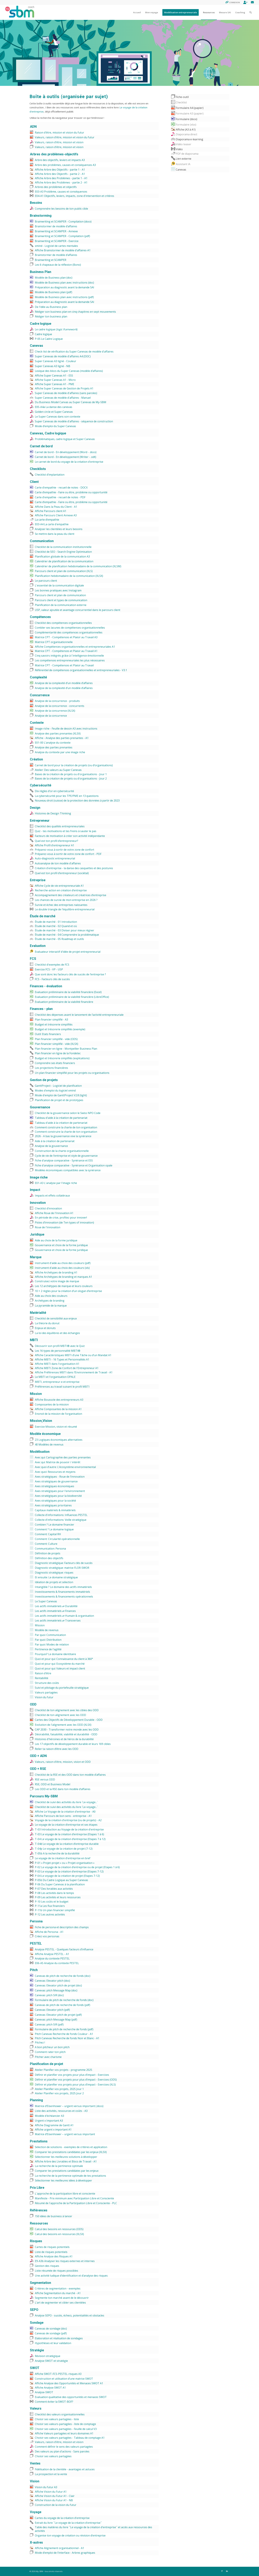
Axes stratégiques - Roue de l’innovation (60, 1476)
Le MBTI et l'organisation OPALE (55, 1377)
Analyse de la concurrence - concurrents (59, 706)
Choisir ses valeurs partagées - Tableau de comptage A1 (70, 2438)
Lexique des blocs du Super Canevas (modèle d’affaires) (69, 371)
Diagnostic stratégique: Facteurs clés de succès (63, 1563)
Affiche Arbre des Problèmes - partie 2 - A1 (61, 182)
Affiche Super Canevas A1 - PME (54, 384)
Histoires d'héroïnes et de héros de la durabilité (64, 1739)
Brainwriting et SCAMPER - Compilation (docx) (63, 221)
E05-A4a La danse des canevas (53, 407)
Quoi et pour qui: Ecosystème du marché (60, 1664)
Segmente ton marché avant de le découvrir (62, 2298)
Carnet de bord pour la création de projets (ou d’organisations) (74, 765)
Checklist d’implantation (49, 474)
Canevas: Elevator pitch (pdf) (52, 2010)
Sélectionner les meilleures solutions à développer (66, 2157)
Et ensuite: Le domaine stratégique (56, 1577)
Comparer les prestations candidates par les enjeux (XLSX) (71, 2152)
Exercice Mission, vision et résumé (56, 1426)
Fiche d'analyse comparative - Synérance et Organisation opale (73, 1165)
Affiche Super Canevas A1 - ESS (54, 375)
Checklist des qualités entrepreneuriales (60, 826)
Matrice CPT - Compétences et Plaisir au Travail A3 (66, 637)
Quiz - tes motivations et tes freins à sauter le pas (65, 831)
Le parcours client (46, 580)
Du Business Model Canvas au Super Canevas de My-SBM (70, 402)
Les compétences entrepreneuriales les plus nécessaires (70, 660)
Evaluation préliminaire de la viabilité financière (64, 1002)
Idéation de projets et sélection (54, 1582)
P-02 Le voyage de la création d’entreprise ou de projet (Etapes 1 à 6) (77, 1867)
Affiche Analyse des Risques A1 (54, 2256)
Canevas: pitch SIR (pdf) (49, 2024)
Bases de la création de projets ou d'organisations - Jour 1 (71, 774)
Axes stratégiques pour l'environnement (60, 1491)
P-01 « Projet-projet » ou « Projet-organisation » (64, 1863)
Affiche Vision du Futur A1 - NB (54, 2500)
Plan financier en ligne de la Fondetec (58, 1053)
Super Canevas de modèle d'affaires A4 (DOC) (63, 356)
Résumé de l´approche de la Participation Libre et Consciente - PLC (76, 2203)
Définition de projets (47, 1553)
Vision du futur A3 (46, 2487)
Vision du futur (44, 1697)
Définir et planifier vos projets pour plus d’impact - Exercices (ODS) (76, 2079)
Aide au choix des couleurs (51, 1296)
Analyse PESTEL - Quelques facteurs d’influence (64, 1949)
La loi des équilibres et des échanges (57, 1333)
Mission (40, 1625)
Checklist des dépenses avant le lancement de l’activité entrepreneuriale (79, 1015)
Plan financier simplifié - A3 (51, 1019)
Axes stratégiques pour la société (55, 1500)
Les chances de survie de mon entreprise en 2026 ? (66, 900)
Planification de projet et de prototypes (59, 1100)
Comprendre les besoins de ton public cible (61, 208)
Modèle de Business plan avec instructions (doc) (64, 282)
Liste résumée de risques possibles (56, 2270)
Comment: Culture (46, 1544)
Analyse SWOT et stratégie (51, 2361)
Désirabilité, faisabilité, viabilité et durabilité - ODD (66, 1734)
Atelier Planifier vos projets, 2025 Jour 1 (59, 2089)
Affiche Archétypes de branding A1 (56, 1272)
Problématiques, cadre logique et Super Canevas (65, 439)
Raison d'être (43, 1673)
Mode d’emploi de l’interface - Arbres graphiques (65, 2552)
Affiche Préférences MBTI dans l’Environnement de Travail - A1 (73, 1372)
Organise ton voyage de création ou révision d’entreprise (70, 2535)
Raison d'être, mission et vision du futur (59, 132)
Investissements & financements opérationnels (64, 1596)
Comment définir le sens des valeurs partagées (64, 2446)
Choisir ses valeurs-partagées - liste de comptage (65, 2424)
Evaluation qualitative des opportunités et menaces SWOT (71, 2397)
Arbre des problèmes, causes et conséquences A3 (65, 165)
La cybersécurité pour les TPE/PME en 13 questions (67, 796)
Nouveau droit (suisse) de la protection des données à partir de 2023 (77, 800)
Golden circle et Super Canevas (54, 412)
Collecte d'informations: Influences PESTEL (61, 1515)
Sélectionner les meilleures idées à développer (63, 2180)
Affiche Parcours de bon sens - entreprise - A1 (63, 1816)
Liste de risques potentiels (51, 2252)
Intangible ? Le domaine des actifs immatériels (63, 1587)
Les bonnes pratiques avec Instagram (58, 590)
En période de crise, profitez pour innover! (61, 1217)
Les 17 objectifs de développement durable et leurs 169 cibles (73, 1744)
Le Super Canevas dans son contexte (57, 416)
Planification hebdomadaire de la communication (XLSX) (69, 576)
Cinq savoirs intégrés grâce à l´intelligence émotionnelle (69, 655)
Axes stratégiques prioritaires (53, 1505)
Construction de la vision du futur (55, 2505)
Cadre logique (43, 334)
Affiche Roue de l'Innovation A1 (54, 1213)
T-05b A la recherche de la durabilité (57, 1853)
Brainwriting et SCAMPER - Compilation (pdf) (62, 236)
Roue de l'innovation (47, 1227)
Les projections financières (51, 1068)
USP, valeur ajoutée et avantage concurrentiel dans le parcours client (77, 610)
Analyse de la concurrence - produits (57, 701)
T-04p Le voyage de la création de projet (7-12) (63, 1848)
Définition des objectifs (49, 1558)
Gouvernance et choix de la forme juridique (61, 1245)
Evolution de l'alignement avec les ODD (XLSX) (63, 1725)
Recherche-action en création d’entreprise (61, 890)
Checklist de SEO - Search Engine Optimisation (63, 552)
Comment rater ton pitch (50, 2052)
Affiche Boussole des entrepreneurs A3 (59, 1399)
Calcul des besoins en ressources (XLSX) (59, 2234)
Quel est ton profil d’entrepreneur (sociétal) (62, 873)
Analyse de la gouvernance (51, 1146)
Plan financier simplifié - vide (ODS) (56, 1039)
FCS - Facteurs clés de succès (52, 979)
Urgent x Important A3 (49, 2120)
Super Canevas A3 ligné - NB (52, 366)
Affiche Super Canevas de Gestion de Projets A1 (64, 388)
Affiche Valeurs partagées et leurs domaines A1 (64, 2433)
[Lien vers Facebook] (222, 2571)
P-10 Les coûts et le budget (51, 1901)
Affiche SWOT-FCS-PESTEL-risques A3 (58, 2374)
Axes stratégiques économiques (54, 1486)
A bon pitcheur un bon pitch (52, 2047)
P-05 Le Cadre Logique (49, 339)
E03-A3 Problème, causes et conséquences (61, 191)
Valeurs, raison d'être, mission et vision (59, 142)
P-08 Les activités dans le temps (54, 1893)
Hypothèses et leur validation (53, 2343)
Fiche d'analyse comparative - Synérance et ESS (64, 1160)
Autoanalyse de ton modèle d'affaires (58, 863)
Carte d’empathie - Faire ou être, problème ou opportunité (71, 492)
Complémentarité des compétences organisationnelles (68, 632)
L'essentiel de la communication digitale (59, 585)
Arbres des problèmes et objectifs (56, 187)
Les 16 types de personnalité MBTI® (57, 1351)
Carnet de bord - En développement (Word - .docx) (65, 452)
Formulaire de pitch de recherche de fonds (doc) (64, 2000)
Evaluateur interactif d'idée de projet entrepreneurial (67, 952)
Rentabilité (41, 1678)
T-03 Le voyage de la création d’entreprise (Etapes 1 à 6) (69, 1834)
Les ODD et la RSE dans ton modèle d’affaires (62, 1789)
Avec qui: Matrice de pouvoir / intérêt (57, 1462)
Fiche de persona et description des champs (62, 1927)
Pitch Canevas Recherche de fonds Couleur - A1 (64, 2034)
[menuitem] (233, 3)
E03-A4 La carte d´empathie (52, 524)
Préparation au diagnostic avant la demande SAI (64, 287)
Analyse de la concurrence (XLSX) (55, 710)
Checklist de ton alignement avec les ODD (60, 1715)
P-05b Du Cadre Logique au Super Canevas (61, 1880)
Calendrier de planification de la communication (64, 561)
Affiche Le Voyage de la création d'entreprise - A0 (65, 1811)
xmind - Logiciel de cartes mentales (56, 246)
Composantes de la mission (52, 1404)
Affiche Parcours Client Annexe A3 (56, 515)
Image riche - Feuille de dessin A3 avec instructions (66, 728)
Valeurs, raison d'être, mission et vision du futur (64, 137)
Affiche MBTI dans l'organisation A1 (57, 1364)
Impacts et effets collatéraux (52, 1195)
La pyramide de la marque (51, 1305)
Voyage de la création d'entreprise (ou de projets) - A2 (68, 1820)
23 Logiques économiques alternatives (58, 1440)
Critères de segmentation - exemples (57, 2288)
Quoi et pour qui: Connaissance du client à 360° (64, 1659)
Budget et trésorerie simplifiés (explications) (62, 1058)
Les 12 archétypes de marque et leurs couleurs (63, 1286)
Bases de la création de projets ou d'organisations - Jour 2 (71, 778)
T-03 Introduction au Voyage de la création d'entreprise (69, 1829)
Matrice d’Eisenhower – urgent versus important (65, 2134)
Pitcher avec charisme (48, 2057)
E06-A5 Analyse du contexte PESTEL (57, 1963)
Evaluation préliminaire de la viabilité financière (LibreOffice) (72, 997)
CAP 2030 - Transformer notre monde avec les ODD (67, 1729)
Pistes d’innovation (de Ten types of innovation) (64, 1222)
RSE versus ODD (45, 1779)
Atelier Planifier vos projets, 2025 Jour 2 (59, 2093)
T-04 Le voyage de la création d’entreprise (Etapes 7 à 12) (70, 1839)
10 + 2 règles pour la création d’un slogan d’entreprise (68, 1291)
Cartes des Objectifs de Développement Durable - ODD (69, 1720)
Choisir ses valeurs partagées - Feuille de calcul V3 (66, 2429)
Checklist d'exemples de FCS (52, 964)
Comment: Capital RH (48, 1534)
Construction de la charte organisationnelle (62, 1151)
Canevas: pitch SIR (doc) (49, 1995)
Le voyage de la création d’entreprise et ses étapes (66, 1824)
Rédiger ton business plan (51, 316)
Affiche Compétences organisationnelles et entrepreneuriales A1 (75, 646)
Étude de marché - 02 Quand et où (56, 926)
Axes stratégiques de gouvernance (56, 1481)
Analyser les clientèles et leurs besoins (58, 529)
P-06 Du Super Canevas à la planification (60, 1884)
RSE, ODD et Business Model (52, 1784)
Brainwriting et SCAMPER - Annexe (56, 231)
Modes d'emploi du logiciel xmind (55, 1090)
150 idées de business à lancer (53, 2216)
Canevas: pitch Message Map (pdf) (56, 2019)
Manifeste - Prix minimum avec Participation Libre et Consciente (74, 2198)
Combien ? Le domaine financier (54, 1524)
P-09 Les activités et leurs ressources (58, 1897)
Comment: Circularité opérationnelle (57, 1539)
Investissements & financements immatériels (62, 1592)
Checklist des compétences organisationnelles (63, 623)
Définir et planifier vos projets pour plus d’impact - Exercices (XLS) (75, 2084)
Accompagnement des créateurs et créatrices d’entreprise (70, 895)
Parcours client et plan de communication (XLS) (64, 571)
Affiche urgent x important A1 (53, 2129)
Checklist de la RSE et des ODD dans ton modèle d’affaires (70, 1775)
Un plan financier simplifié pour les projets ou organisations (72, 1073)
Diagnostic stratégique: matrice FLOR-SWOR (62, 1568)
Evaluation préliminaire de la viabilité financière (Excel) (68, 992)
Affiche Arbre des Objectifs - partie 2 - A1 (60, 174)
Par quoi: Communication (50, 1635)
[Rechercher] (250, 12)
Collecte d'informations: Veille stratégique (60, 1520)
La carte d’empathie (47, 519)
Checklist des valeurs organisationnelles (60, 2414)
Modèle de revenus (46, 1630)
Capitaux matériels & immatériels (55, 1510)
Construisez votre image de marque (57, 1281)
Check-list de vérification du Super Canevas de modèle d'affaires (74, 351)
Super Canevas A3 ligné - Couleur (55, 361)
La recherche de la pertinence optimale (59, 2166)
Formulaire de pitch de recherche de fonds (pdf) (64, 2029)
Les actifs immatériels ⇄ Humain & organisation (64, 1616)
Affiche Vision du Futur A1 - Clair (54, 2496)
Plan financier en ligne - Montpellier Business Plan (66, 1048)
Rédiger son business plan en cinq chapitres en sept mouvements (75, 311)
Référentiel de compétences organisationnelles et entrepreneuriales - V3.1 (81, 670)
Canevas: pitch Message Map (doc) (56, 1990)
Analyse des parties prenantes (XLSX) (58, 733)
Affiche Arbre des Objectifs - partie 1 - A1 (60, 169)
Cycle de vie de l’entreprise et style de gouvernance (66, 1155)
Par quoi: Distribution (48, 1640)
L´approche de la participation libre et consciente (65, 2193)
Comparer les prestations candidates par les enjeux (66, 2171)
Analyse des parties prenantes (53, 747)
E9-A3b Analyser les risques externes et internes (65, 2261)
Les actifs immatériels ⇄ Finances (55, 1611)
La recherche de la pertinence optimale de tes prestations (70, 2175)
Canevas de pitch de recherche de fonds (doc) (62, 1976)
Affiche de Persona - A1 (49, 1932)
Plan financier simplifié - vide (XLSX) (56, 1044)
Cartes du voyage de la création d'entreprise (62, 2518)
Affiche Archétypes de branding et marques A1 (63, 1277)
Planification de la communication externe (60, 605)
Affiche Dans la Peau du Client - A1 (56, 507)
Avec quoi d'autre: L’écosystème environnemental (65, 1467)
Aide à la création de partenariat (54, 1141)
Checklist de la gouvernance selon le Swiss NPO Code (67, 1113)
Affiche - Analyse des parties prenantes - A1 (62, 738)
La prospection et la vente (51, 2474)
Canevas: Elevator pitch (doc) (52, 1980)
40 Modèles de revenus (49, 1444)
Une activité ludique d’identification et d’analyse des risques (71, 2275)
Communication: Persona (50, 1548)
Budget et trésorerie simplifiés (54, 1024)
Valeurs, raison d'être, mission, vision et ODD (63, 1762)
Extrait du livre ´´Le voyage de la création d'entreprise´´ (68, 2523)
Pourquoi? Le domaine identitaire (55, 1654)
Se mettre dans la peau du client (54, 534)
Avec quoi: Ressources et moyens (55, 1472)
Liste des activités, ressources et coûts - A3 (61, 2111)
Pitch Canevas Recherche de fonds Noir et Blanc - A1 (67, 2038)
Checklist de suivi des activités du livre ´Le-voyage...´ (66, 1802)
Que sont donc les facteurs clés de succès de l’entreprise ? (70, 974)
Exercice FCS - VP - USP (49, 969)
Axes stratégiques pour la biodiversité (58, 1496)
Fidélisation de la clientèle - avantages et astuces (65, 2469)
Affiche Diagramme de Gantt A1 (54, 2125)
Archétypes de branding (49, 1300)
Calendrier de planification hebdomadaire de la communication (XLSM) (78, 566)
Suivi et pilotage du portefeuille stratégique (62, 1687)
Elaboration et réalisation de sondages (59, 2338)
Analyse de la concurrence (51, 715)
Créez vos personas (47, 1936)
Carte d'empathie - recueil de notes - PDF (60, 497)
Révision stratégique (47, 2356)
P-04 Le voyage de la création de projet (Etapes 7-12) (67, 1876)
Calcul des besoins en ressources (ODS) (59, 2229)
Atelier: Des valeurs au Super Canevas (58, 770)
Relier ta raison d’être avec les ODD (56, 1749)
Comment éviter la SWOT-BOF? (54, 2401)
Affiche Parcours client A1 (50, 511)
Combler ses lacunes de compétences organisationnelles (70, 627)
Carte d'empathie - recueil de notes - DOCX (61, 487)
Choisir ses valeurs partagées (53, 2456)
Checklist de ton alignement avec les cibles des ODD (67, 1710)
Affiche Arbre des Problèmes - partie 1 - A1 (61, 178)
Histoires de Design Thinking (53, 813)
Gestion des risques (47, 2266)
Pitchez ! (40, 2042)
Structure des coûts (47, 1683)
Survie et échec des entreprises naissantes (61, 905)
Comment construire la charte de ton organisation (66, 1127)
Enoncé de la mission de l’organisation (58, 1414)
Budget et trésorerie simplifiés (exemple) (60, 1029)
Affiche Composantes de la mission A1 (58, 1409)
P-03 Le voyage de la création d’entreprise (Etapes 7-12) (69, 1871)
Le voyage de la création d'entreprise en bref (62, 1858)
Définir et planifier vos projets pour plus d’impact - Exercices (72, 2075)
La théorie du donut (47, 1323)
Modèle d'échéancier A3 (49, 2116)
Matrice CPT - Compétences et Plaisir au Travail (64, 665)
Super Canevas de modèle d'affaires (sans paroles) (66, 393)
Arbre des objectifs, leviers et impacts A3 (60, 160)
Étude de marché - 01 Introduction (56, 922)
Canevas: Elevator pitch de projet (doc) (58, 1985)
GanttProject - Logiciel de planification (58, 1086)
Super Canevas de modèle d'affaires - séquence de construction (74, 421)
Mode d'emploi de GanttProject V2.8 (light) (61, 1095)
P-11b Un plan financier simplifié (55, 1910)
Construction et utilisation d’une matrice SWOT (64, 2378)
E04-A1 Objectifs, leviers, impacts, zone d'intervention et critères (74, 196)
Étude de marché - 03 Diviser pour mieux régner (64, 930)
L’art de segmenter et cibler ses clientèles (60, 2302)
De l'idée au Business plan (51, 307)
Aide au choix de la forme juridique (56, 1240)
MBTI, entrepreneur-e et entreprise (57, 1382)
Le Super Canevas (46, 1601)
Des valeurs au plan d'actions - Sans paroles (62, 2451)
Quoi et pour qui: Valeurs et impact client (60, 1668)
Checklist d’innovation (48, 1208)
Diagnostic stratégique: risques (54, 1572)
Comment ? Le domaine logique (54, 1529)
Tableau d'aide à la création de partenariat (61, 1118)
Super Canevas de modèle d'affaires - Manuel (63, 398)
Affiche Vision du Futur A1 (51, 2491)
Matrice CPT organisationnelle (54, 642)
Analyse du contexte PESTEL (52, 1958)
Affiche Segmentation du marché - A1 (58, 2293)
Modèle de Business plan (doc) (53, 277)
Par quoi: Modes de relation (52, 1644)
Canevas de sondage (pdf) (51, 2333)
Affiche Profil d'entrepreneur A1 (54, 845)
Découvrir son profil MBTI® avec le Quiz (60, 1346)
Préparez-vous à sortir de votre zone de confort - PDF (68, 854)
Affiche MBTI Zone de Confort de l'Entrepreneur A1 (66, 1368)
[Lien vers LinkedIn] (226, 2571)
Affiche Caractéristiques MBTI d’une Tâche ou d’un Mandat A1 (73, 1355)
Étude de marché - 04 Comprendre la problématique (67, 934)
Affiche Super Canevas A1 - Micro (55, 380)
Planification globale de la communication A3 (62, 556)
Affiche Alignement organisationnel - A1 (59, 2548)
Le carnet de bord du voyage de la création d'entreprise (69, 462)
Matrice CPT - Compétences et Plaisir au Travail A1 (66, 651)
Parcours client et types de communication (61, 600)
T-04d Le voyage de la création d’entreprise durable (67, 1844)
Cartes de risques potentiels (52, 2247)
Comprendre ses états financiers (55, 1063)
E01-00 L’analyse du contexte (53, 742)
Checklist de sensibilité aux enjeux (56, 1318)
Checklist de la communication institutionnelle (63, 547)
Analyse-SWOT (44, 2392)
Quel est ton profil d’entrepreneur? (56, 841)
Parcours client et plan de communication (60, 595)
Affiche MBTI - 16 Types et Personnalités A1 (62, 1359)
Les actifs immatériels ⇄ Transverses (58, 1620)
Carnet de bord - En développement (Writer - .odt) (65, 457)
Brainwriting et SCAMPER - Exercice (56, 241)
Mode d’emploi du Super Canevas (55, 426)
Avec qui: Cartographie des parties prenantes (63, 1457)
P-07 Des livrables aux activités (54, 1888)
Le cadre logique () (56, 329)
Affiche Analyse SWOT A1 (50, 2387)
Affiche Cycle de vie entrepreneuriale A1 (59, 886)
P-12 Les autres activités (50, 1914)
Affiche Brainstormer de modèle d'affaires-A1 (63, 250)
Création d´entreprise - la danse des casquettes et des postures (74, 868)
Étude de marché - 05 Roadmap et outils (59, 939)
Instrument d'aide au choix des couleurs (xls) (62, 1268)
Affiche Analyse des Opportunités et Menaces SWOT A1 (69, 2383)
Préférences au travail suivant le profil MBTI (62, 1386)
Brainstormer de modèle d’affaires (56, 226)
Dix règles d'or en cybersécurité (54, 791)
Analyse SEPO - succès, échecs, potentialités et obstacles (69, 2315)
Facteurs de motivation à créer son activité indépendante (70, 836)
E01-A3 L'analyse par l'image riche (56, 1183)
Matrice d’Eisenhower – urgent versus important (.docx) (69, 2106)
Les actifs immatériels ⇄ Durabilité (56, 1606)
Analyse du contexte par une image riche (60, 752)
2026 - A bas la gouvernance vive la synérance (63, 1136)
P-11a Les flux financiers (50, 1906)
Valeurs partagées (46, 1692)
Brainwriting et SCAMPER (50, 260)
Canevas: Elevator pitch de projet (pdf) (58, 2015)
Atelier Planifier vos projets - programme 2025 (63, 2070)
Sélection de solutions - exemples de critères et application (71, 2147)
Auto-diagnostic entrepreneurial (55, 858)
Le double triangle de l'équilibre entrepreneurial (64, 909)
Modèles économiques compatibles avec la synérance (68, 1170)
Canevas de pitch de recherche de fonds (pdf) (62, 2005)
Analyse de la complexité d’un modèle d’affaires (64, 683)
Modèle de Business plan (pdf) (53, 292)
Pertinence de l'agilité (48, 1649)
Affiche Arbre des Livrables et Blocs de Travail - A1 (66, 2161)
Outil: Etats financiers (48, 1034)
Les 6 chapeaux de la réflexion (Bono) (58, 264)
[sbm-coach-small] (19, 12)
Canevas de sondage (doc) (51, 2328)
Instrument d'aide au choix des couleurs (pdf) (63, 1263)
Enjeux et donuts (45, 1328)
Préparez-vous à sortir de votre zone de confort (64, 849)
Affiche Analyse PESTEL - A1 (52, 1954)
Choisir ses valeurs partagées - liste (57, 2419)
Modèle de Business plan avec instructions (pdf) (64, 297)
